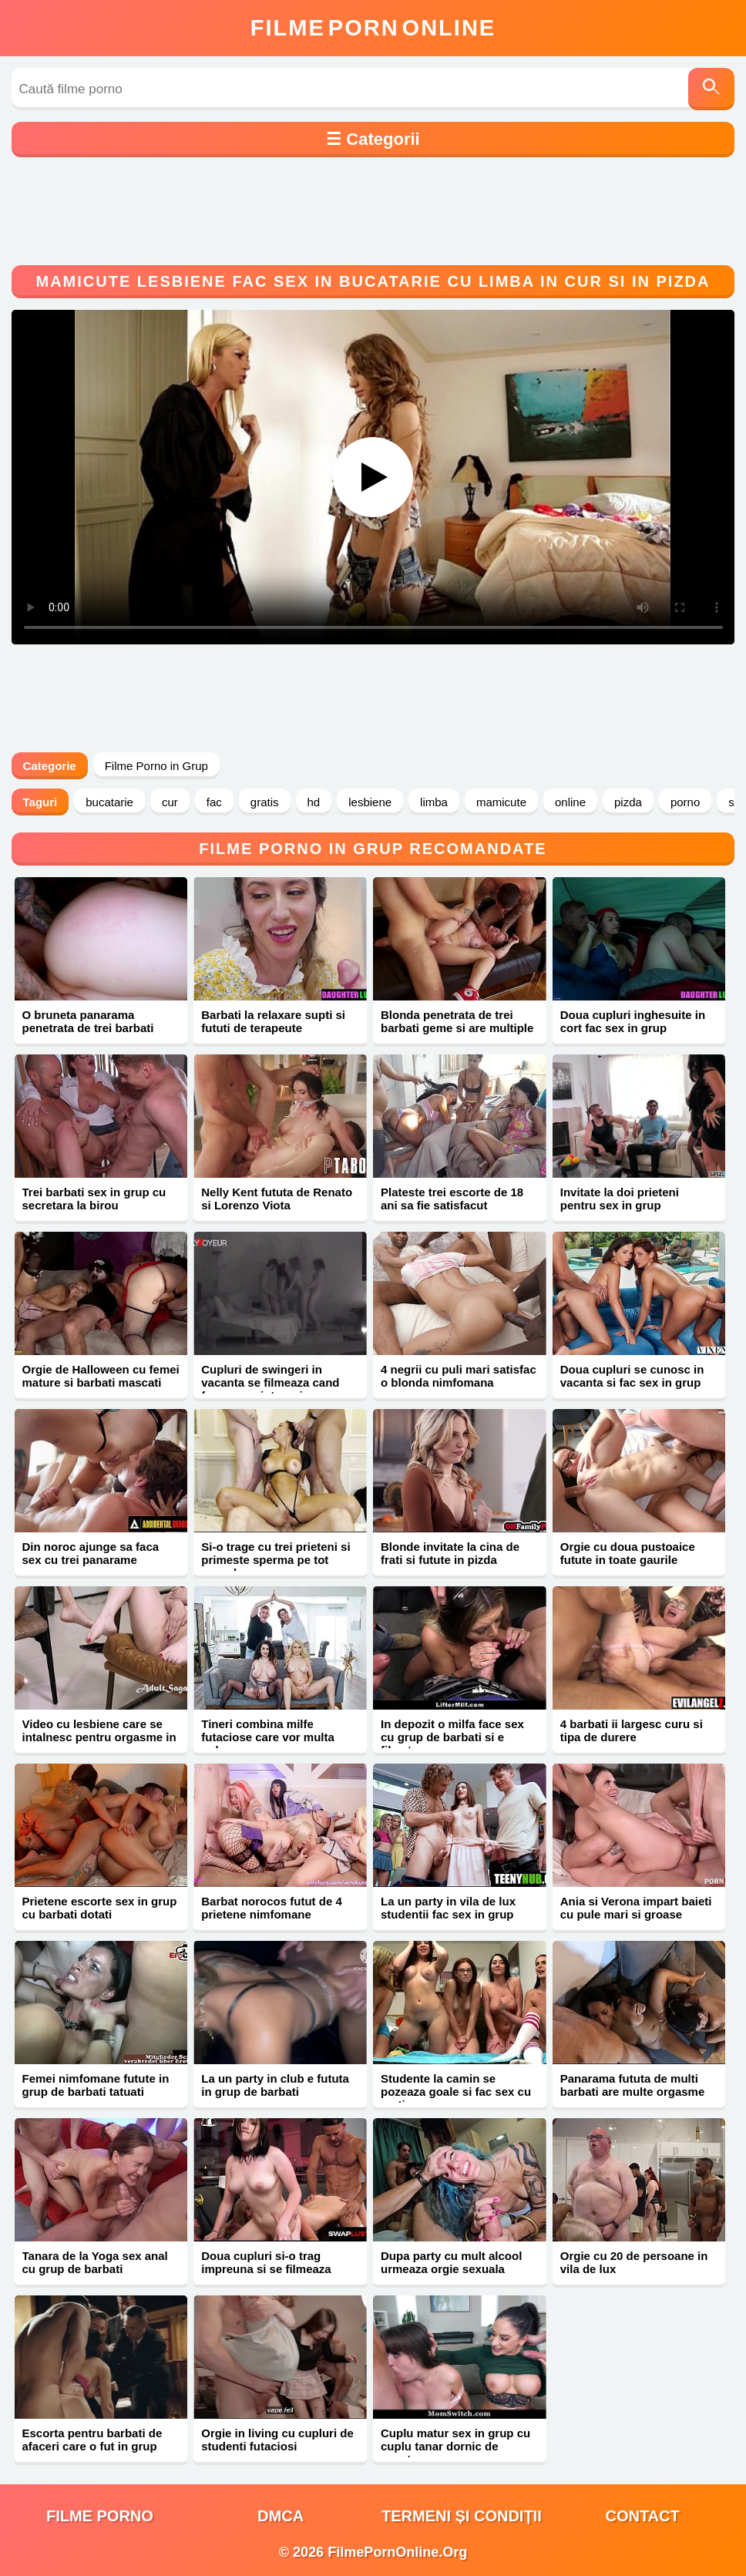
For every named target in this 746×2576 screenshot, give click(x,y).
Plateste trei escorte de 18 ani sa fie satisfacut (452, 1198)
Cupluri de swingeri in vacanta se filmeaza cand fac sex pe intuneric (270, 1382)
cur (170, 802)
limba (434, 802)
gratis (264, 802)
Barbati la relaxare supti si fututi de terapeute (273, 1021)
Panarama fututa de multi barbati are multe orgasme (632, 2085)
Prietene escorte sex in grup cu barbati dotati (99, 1908)
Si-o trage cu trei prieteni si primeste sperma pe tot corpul (275, 1559)
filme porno (99, 2515)
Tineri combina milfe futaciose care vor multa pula (267, 1737)
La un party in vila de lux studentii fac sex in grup (448, 1908)
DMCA (280, 2515)
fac (214, 802)
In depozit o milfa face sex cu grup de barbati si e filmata (452, 1737)
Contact (642, 2515)
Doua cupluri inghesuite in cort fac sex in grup (632, 1021)
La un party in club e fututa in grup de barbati (275, 2085)
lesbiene (369, 802)
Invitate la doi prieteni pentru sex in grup (619, 1198)
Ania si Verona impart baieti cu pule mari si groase (636, 1908)
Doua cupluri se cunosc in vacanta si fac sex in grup (632, 1376)
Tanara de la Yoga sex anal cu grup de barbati (95, 2262)
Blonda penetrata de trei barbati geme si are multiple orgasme (457, 1028)
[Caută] (711, 89)
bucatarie (109, 802)
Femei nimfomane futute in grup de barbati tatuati (96, 2085)
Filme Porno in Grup (156, 765)
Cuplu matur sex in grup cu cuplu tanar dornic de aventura (455, 2446)
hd (314, 802)
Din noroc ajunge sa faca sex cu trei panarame (91, 1553)
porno (685, 802)
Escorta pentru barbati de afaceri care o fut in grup (92, 2439)
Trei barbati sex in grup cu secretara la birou (94, 1198)
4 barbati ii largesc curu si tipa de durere (631, 1730)
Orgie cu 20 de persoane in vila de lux (634, 2262)
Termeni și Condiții (461, 2515)
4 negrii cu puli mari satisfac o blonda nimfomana (458, 1376)
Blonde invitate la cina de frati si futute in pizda (450, 1553)
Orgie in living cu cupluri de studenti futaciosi (277, 2439)
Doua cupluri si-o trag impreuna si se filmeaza (266, 2262)
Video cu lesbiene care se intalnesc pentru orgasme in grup (99, 1737)
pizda (628, 802)
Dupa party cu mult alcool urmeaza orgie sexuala (451, 2262)
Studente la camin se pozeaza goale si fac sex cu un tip (456, 2091)
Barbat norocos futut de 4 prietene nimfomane (271, 1908)
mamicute (501, 802)
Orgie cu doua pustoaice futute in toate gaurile (627, 1553)
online (570, 802)
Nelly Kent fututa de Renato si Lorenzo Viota (276, 1198)
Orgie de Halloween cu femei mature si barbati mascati (101, 1376)
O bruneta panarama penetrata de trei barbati (88, 1021)
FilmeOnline (373, 27)
